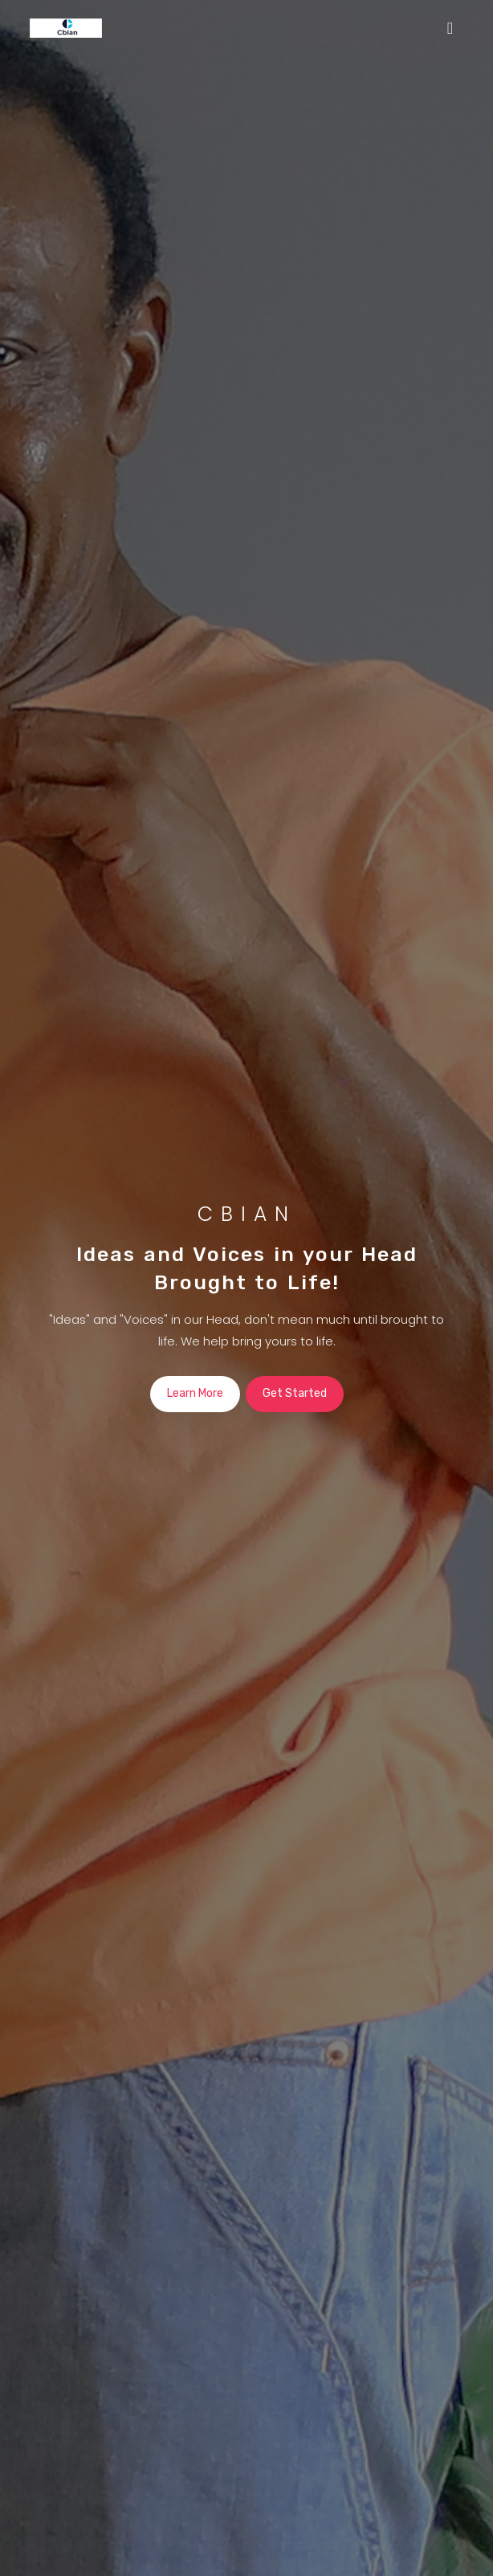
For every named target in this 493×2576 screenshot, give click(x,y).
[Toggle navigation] (450, 28)
